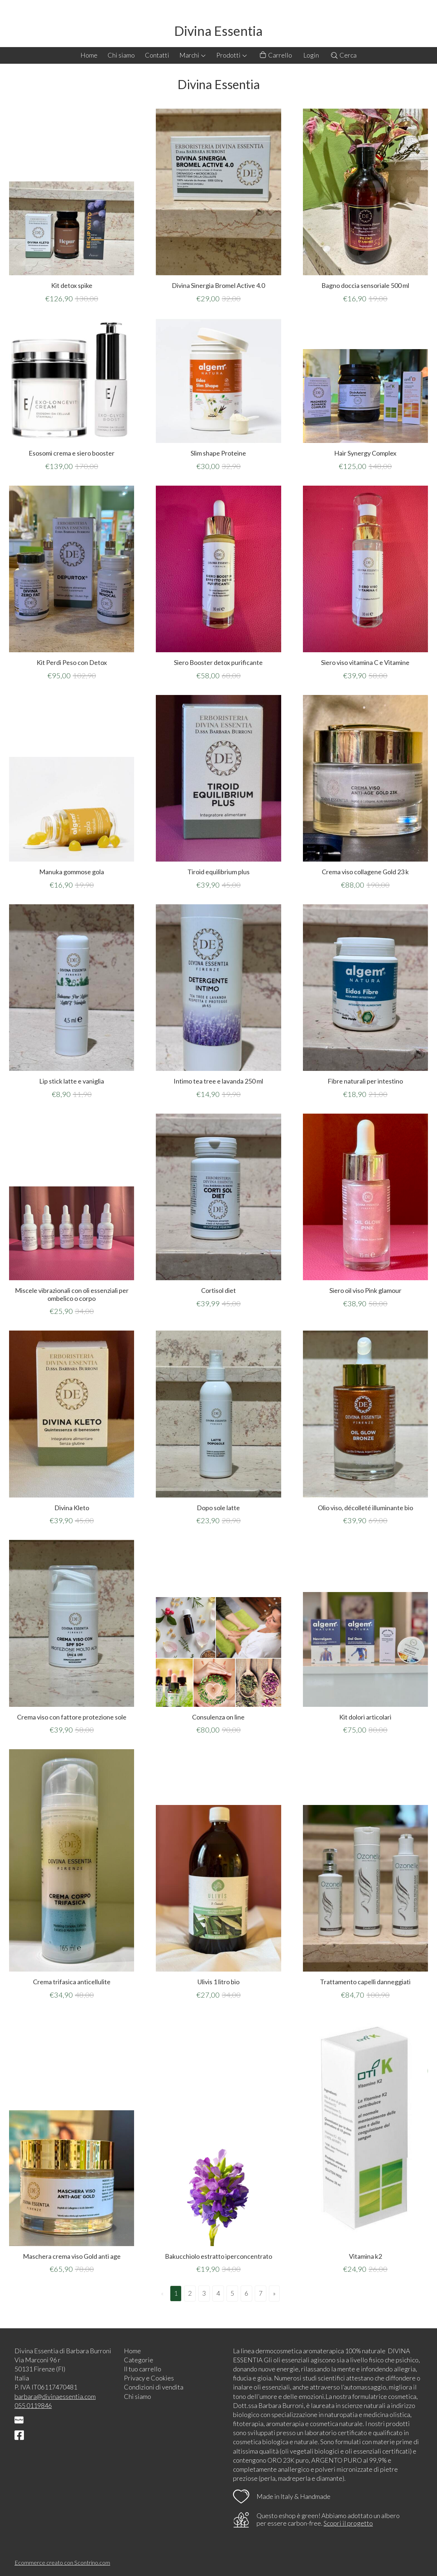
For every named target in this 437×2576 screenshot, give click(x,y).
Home (88, 55)
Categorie (138, 2360)
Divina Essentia (218, 31)
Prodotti (231, 55)
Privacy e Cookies (149, 2378)
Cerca (343, 55)
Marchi (192, 55)
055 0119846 (33, 2405)
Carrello (275, 55)
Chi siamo (121, 55)
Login (311, 55)
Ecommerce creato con (62, 2562)
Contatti (157, 55)
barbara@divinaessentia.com (55, 2396)
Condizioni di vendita (153, 2387)
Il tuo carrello (142, 2369)
